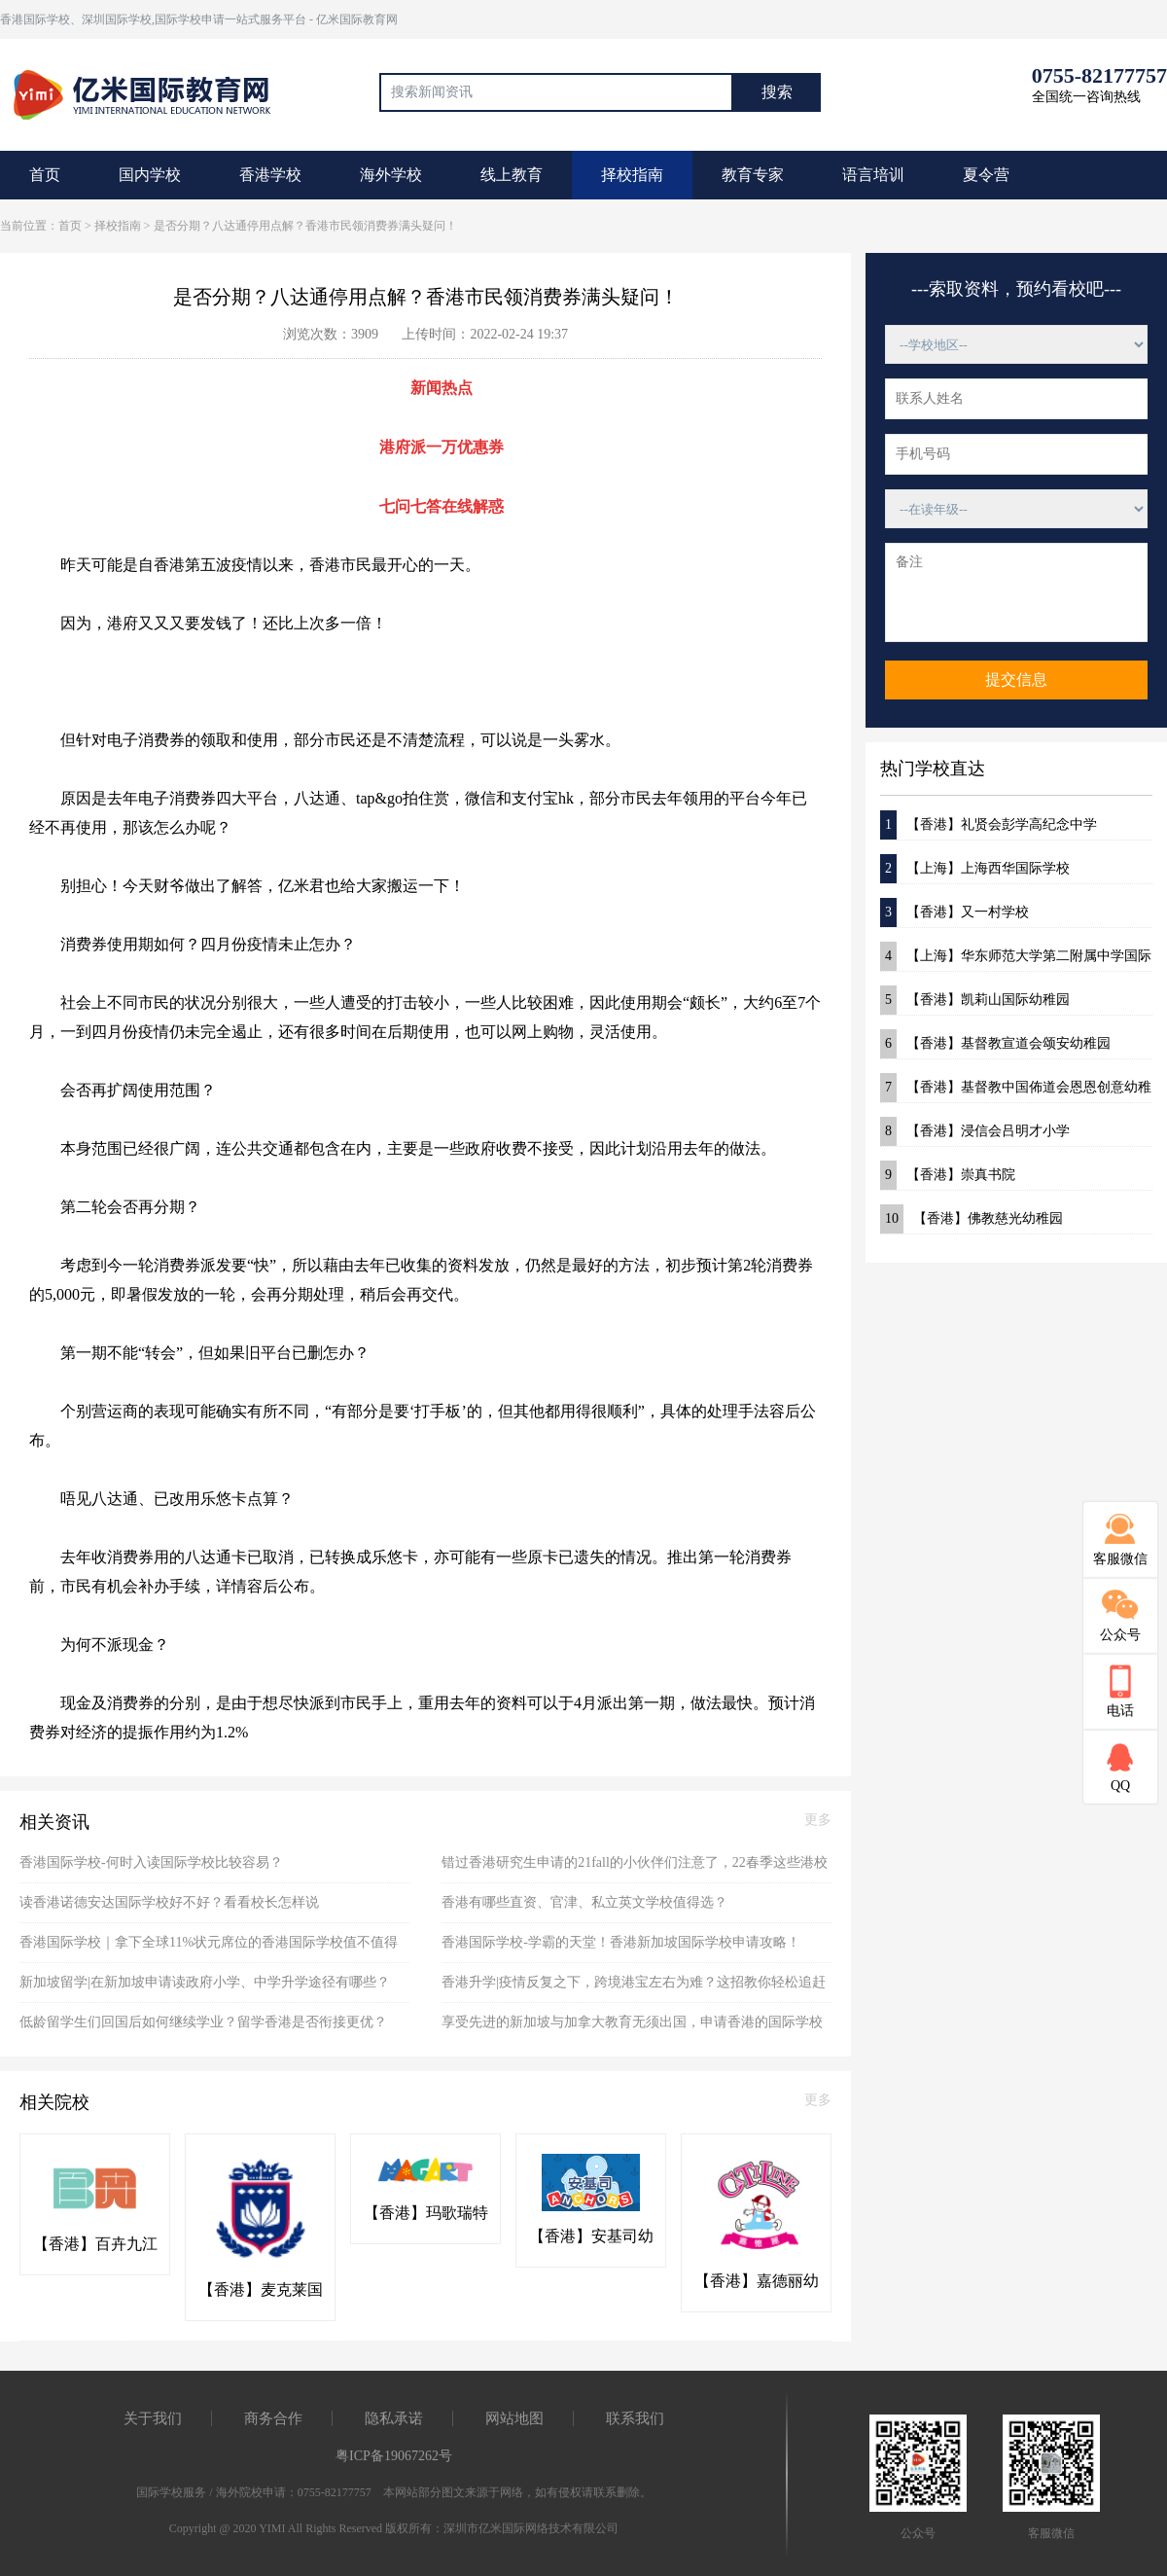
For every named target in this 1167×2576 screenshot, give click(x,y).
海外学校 (391, 174)
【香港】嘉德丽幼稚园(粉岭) (756, 2282)
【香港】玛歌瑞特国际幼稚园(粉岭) (426, 2214)
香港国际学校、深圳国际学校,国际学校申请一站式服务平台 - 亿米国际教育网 (199, 19)
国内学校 (150, 174)
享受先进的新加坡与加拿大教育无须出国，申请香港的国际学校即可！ (632, 2028)
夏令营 (986, 174)
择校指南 (632, 174)
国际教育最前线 (150, 92)
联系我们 (635, 2418)
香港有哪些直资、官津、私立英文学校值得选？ (584, 1902)
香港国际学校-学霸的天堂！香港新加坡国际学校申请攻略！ (621, 1942)
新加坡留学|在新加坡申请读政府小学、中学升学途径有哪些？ (204, 1982)
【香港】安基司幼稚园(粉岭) (591, 2237)
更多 (817, 1819)
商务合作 (273, 2418)
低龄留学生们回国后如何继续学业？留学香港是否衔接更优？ (203, 2022)
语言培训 (873, 174)
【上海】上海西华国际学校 (975, 868)
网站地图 (514, 2418)
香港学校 (270, 174)
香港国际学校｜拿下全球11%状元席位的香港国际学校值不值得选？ (208, 1949)
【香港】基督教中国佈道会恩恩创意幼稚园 (1015, 1088)
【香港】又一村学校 (954, 912)
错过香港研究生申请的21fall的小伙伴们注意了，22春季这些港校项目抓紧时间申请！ (635, 1869)
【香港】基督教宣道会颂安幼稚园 (995, 1043)
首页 (44, 174)
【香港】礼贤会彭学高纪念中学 (988, 825)
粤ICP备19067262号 (394, 2456)
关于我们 (153, 2418)
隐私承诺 (394, 2418)
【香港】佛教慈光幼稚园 (971, 1219)
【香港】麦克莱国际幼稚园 (260, 2291)
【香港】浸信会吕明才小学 (975, 1131)
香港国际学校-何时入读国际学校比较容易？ (151, 1862)
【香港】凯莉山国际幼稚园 (975, 1000)
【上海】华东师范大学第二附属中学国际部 (1015, 957)
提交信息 (1016, 679)
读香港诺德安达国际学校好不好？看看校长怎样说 (169, 1902)
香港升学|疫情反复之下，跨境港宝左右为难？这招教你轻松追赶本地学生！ (634, 1989)
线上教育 (511, 174)
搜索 (777, 92)
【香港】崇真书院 (947, 1175)
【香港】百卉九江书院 (95, 2245)
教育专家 (753, 174)
